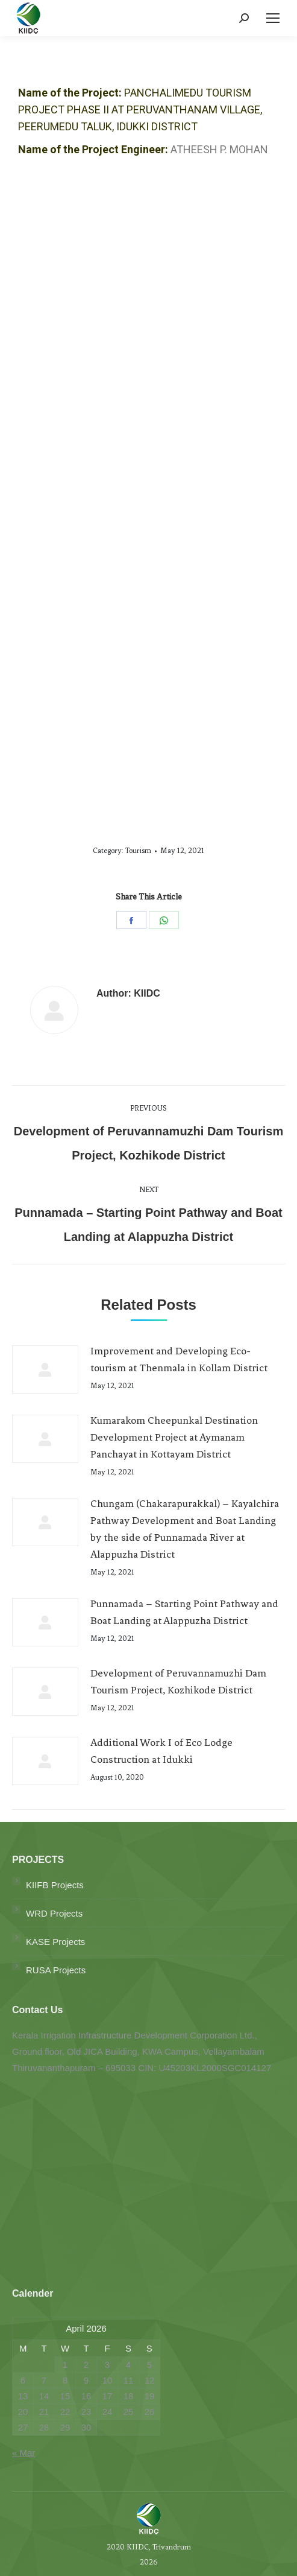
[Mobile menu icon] (273, 18)
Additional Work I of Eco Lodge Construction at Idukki (161, 1750)
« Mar (23, 2453)
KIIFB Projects (55, 1885)
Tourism (138, 850)
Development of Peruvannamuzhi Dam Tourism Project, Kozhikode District (178, 1681)
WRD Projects (54, 1913)
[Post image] (45, 1369)
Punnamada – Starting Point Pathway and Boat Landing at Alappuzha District (184, 1611)
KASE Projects (55, 1942)
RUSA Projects (56, 1970)
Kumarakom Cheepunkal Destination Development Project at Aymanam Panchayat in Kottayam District (174, 1437)
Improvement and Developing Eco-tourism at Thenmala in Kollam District (178, 1359)
